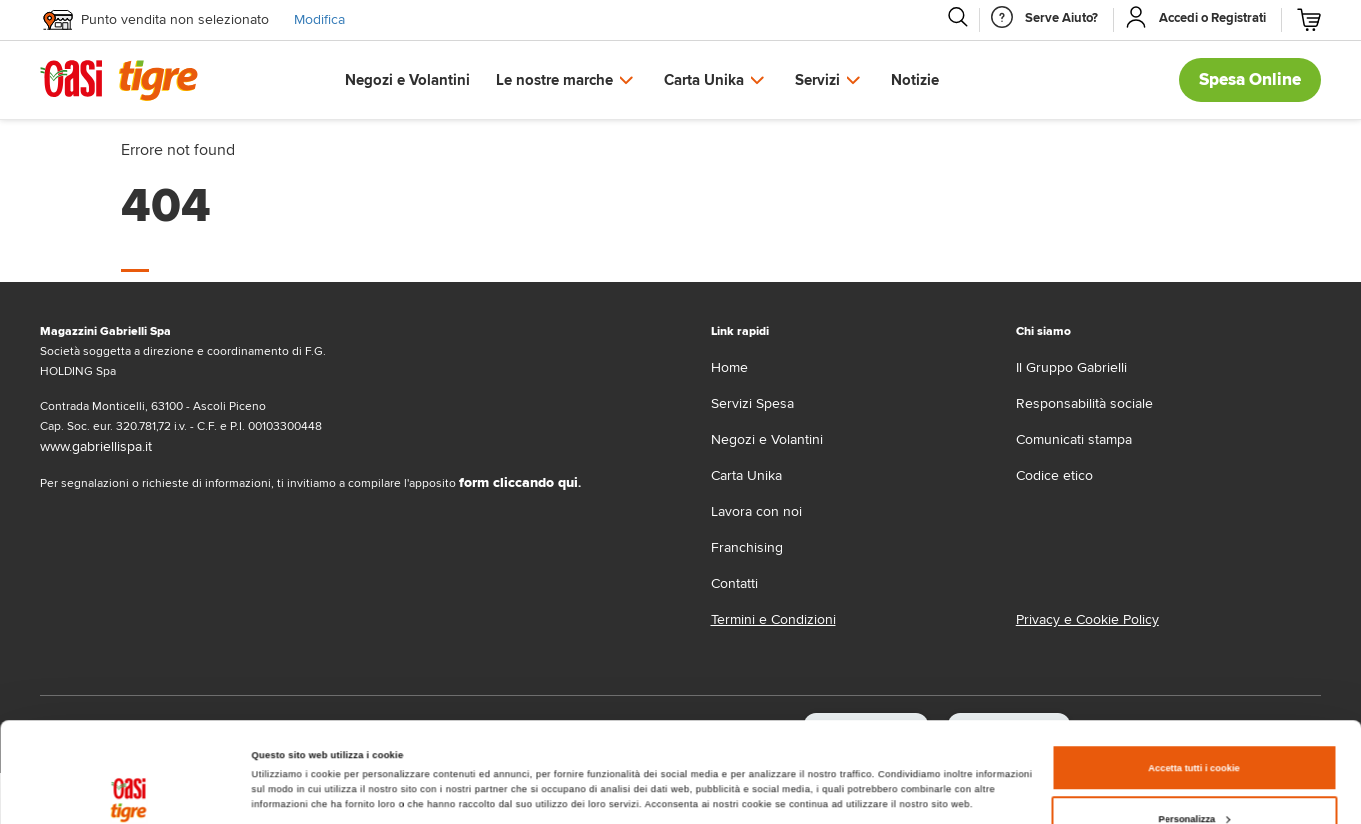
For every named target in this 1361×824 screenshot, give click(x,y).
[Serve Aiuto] (1061, 18)
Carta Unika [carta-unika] (746, 475)
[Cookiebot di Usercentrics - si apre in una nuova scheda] (129, 790)
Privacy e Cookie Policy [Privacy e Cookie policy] (1087, 619)
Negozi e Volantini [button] (407, 80)
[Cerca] (957, 17)
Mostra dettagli (286, 746)
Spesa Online (1250, 79)
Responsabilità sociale (1084, 403)
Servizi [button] (817, 80)
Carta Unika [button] (704, 80)
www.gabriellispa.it (96, 446)
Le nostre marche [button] (554, 80)
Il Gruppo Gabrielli (1071, 367)
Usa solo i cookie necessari (1194, 777)
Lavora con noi (756, 511)
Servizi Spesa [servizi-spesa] (752, 403)
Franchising (747, 547)
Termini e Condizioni (773, 619)
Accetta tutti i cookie (1194, 674)
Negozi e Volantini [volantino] (767, 439)
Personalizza (1195, 725)
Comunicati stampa (1074, 439)
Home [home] (729, 367)
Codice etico (1054, 475)
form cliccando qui (518, 482)
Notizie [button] (915, 80)
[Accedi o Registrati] (1212, 18)
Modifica (319, 19)
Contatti (734, 583)
